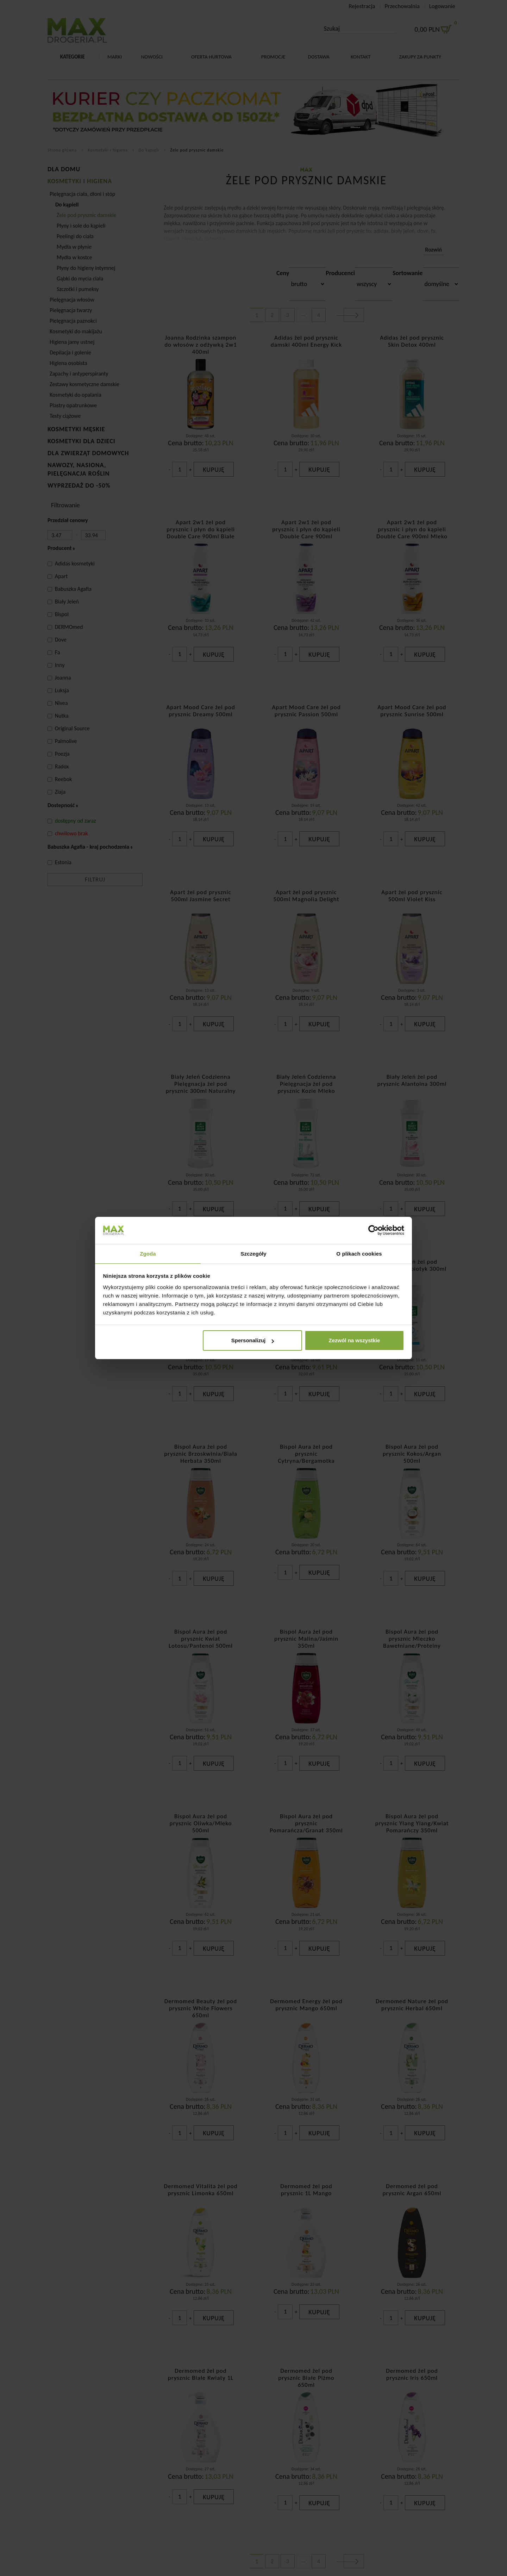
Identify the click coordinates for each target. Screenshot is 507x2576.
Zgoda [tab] (148, 1253)
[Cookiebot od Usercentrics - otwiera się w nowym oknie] (373, 1230)
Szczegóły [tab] (253, 1253)
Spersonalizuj (252, 1341)
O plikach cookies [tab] (359, 1253)
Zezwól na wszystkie (354, 1341)
